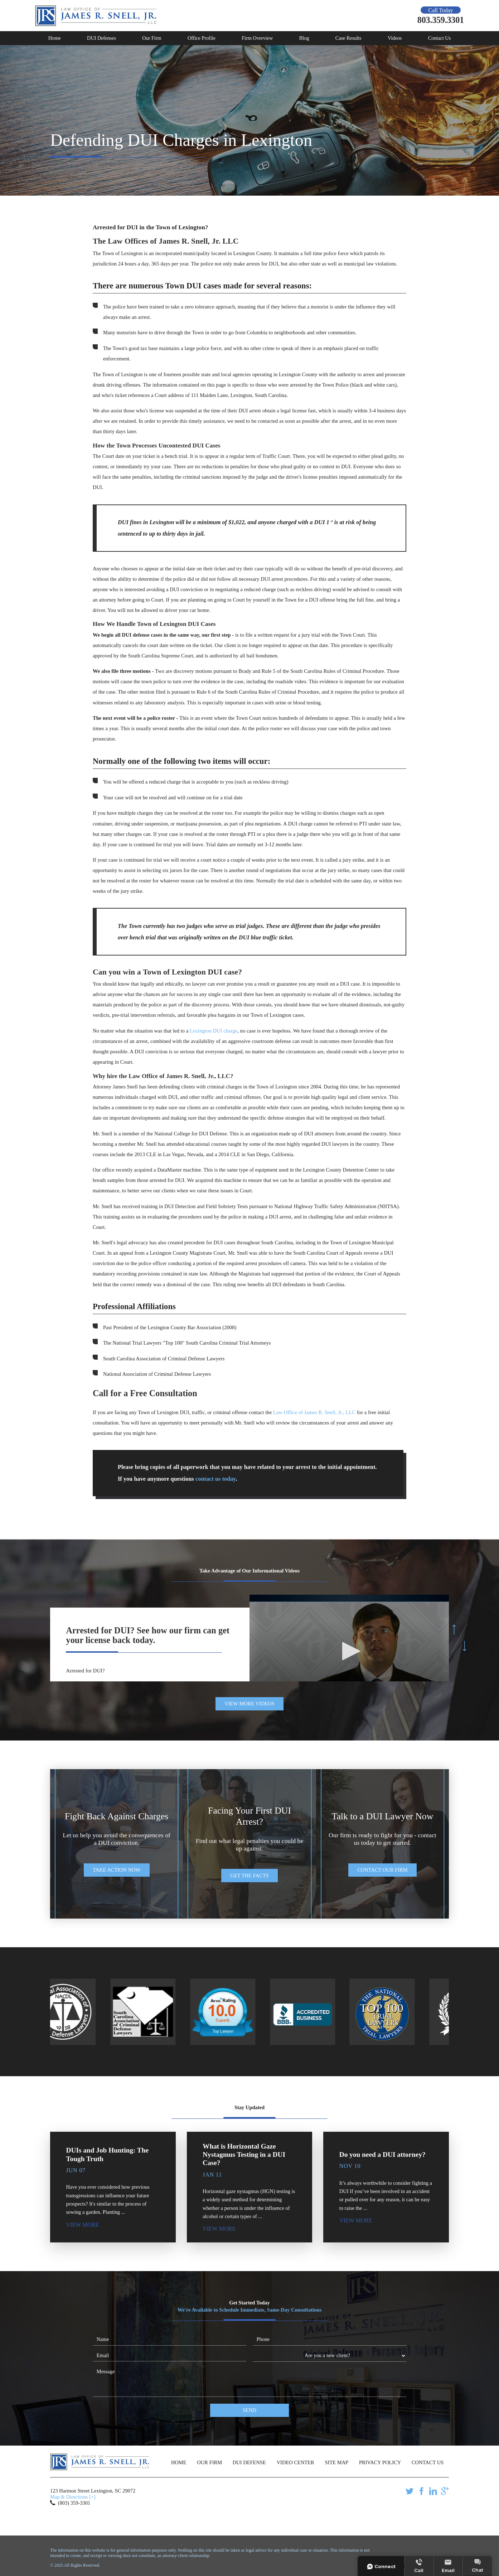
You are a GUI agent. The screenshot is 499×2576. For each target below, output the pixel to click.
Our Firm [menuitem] (151, 38)
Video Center (295, 2462)
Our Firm (209, 2462)
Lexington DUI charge (213, 1031)
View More (82, 2225)
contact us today (215, 1479)
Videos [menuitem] (395, 38)
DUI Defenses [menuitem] (101, 38)
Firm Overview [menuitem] (257, 38)
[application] (349, 1651)
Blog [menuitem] (304, 38)
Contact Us (428, 2462)
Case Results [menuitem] (348, 38)
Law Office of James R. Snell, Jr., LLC (314, 1412)
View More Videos (249, 1703)
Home (178, 2462)
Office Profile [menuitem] (201, 38)
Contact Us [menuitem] (439, 38)
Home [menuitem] (54, 38)
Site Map (337, 2462)
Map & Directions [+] (73, 2497)
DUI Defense (249, 2462)
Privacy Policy (380, 2462)
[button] (349, 1651)
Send (249, 2410)
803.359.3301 (440, 20)
